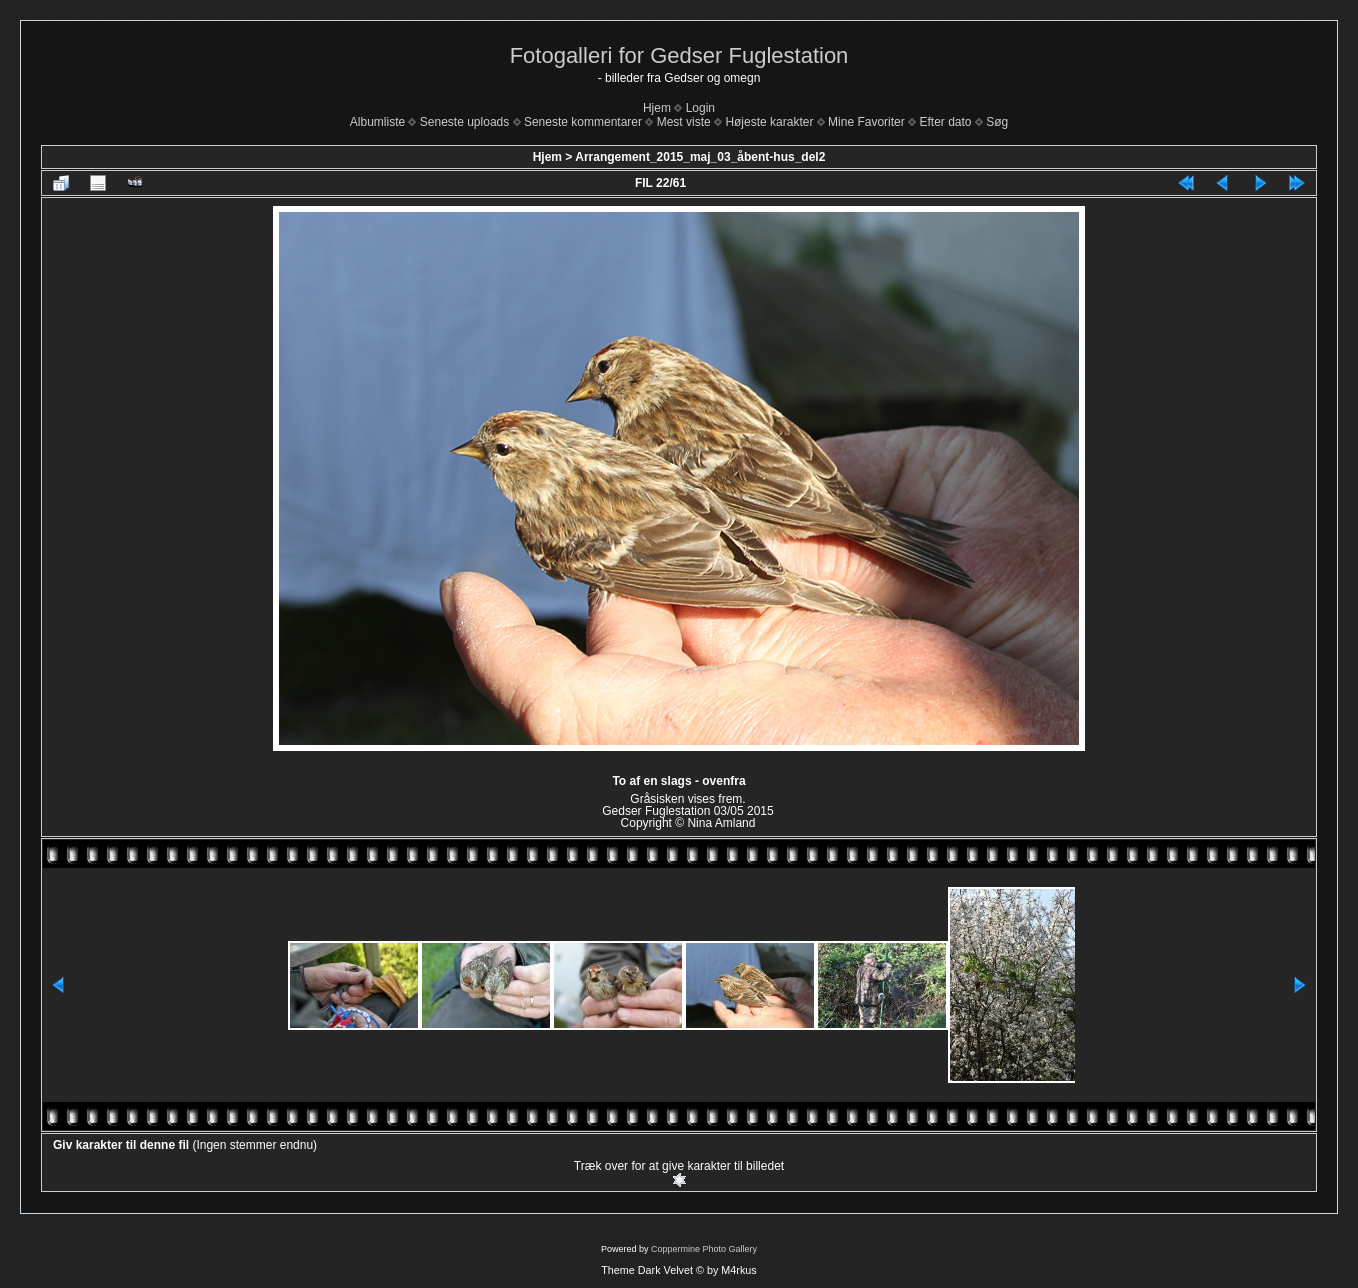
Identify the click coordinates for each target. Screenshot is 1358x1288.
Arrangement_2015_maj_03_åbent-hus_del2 (700, 157)
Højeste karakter (769, 122)
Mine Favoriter (866, 122)
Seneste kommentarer (583, 122)
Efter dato (945, 122)
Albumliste (377, 122)
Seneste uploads (464, 122)
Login (700, 108)
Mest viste (684, 122)
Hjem (657, 108)
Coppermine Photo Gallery (704, 1249)
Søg (997, 122)
